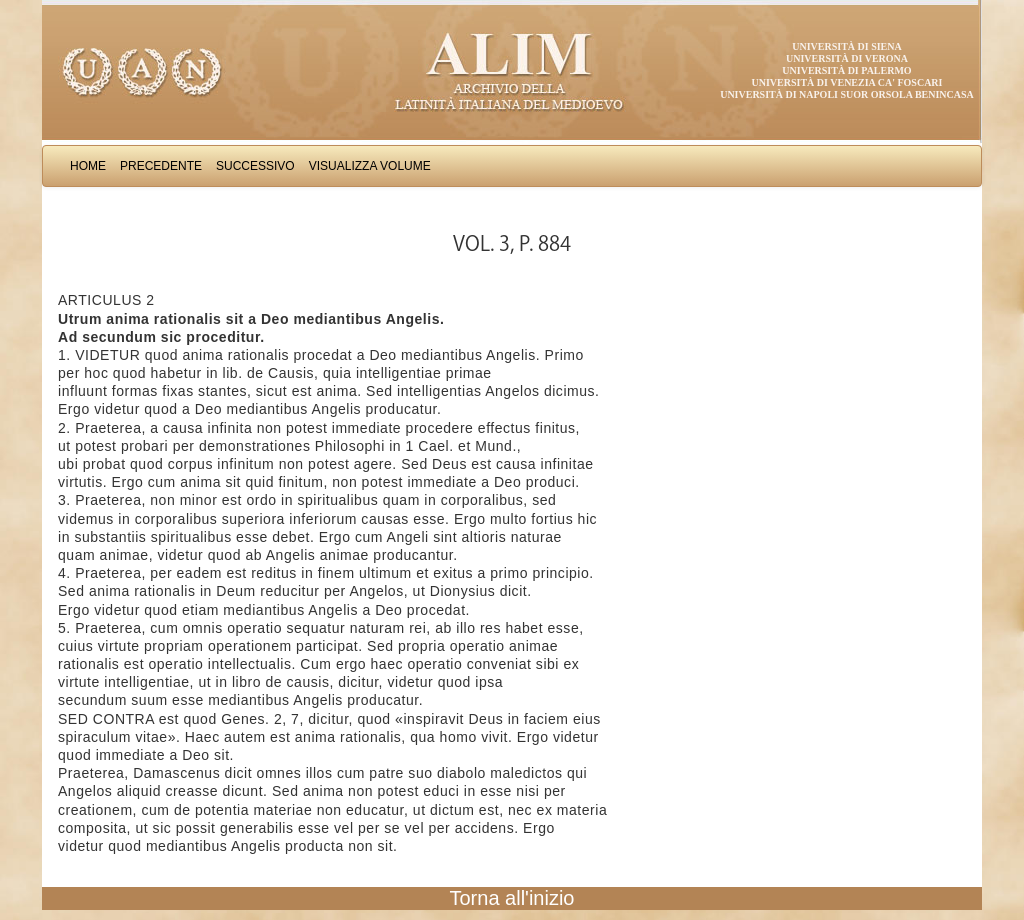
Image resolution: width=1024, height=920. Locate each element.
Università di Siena (846, 46)
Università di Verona (847, 58)
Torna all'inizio (512, 898)
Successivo (255, 166)
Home (88, 166)
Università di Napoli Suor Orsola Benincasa (847, 94)
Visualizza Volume (370, 166)
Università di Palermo (846, 70)
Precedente (161, 166)
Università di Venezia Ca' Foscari (847, 82)
